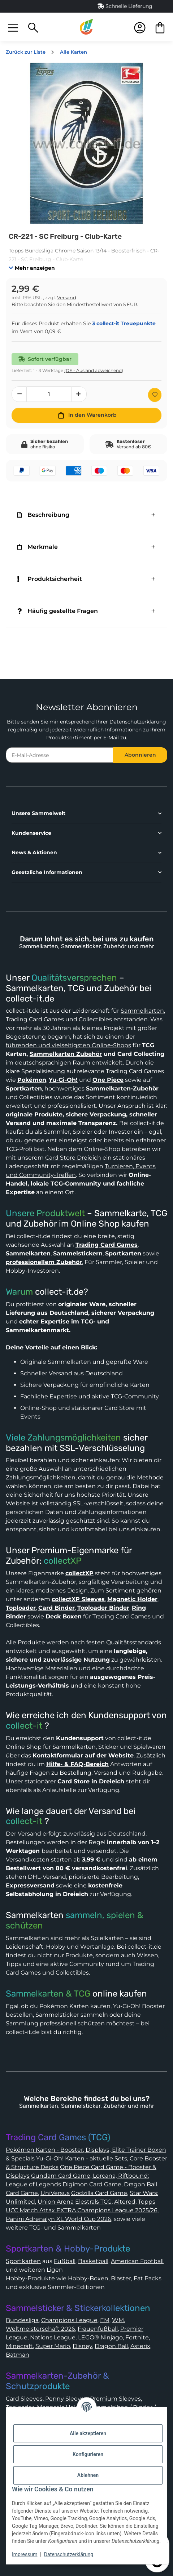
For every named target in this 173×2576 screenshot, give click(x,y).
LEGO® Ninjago (100, 2337)
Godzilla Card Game (99, 2193)
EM (104, 2320)
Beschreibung (43, 514)
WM (118, 2320)
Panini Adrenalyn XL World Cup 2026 (58, 2219)
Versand (66, 297)
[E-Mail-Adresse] (59, 755)
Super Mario (52, 2346)
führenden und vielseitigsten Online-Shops (68, 1045)
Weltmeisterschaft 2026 (40, 2328)
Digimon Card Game (91, 2184)
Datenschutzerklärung (137, 721)
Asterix (140, 2346)
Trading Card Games (35, 1019)
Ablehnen (88, 2475)
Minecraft (19, 2346)
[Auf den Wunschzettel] (154, 395)
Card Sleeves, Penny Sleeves (46, 2398)
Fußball (64, 2261)
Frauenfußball (98, 2328)
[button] (13, 27)
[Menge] (49, 394)
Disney (82, 2346)
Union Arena (56, 2201)
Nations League (52, 2337)
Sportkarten (23, 2261)
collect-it (24, 1726)
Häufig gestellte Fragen (57, 611)
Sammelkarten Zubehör (66, 1053)
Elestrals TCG (93, 2201)
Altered (124, 2201)
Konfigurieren (88, 2454)
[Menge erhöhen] (79, 394)
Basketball (93, 2261)
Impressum (24, 2554)
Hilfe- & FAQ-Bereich (77, 1764)
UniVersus (55, 2193)
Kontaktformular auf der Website (83, 1755)
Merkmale (37, 546)
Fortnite (137, 2337)
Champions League (69, 2320)
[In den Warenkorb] (86, 415)
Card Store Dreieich (73, 1157)
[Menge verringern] (19, 394)
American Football (137, 2261)
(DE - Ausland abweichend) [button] (93, 370)
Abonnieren (140, 755)
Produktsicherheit (49, 578)
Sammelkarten (142, 1010)
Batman (17, 2354)
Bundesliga (22, 2320)
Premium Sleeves (115, 2398)
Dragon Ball (111, 2346)
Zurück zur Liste (26, 52)
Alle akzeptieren (88, 2433)
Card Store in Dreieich (90, 1781)
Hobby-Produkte (30, 2278)
